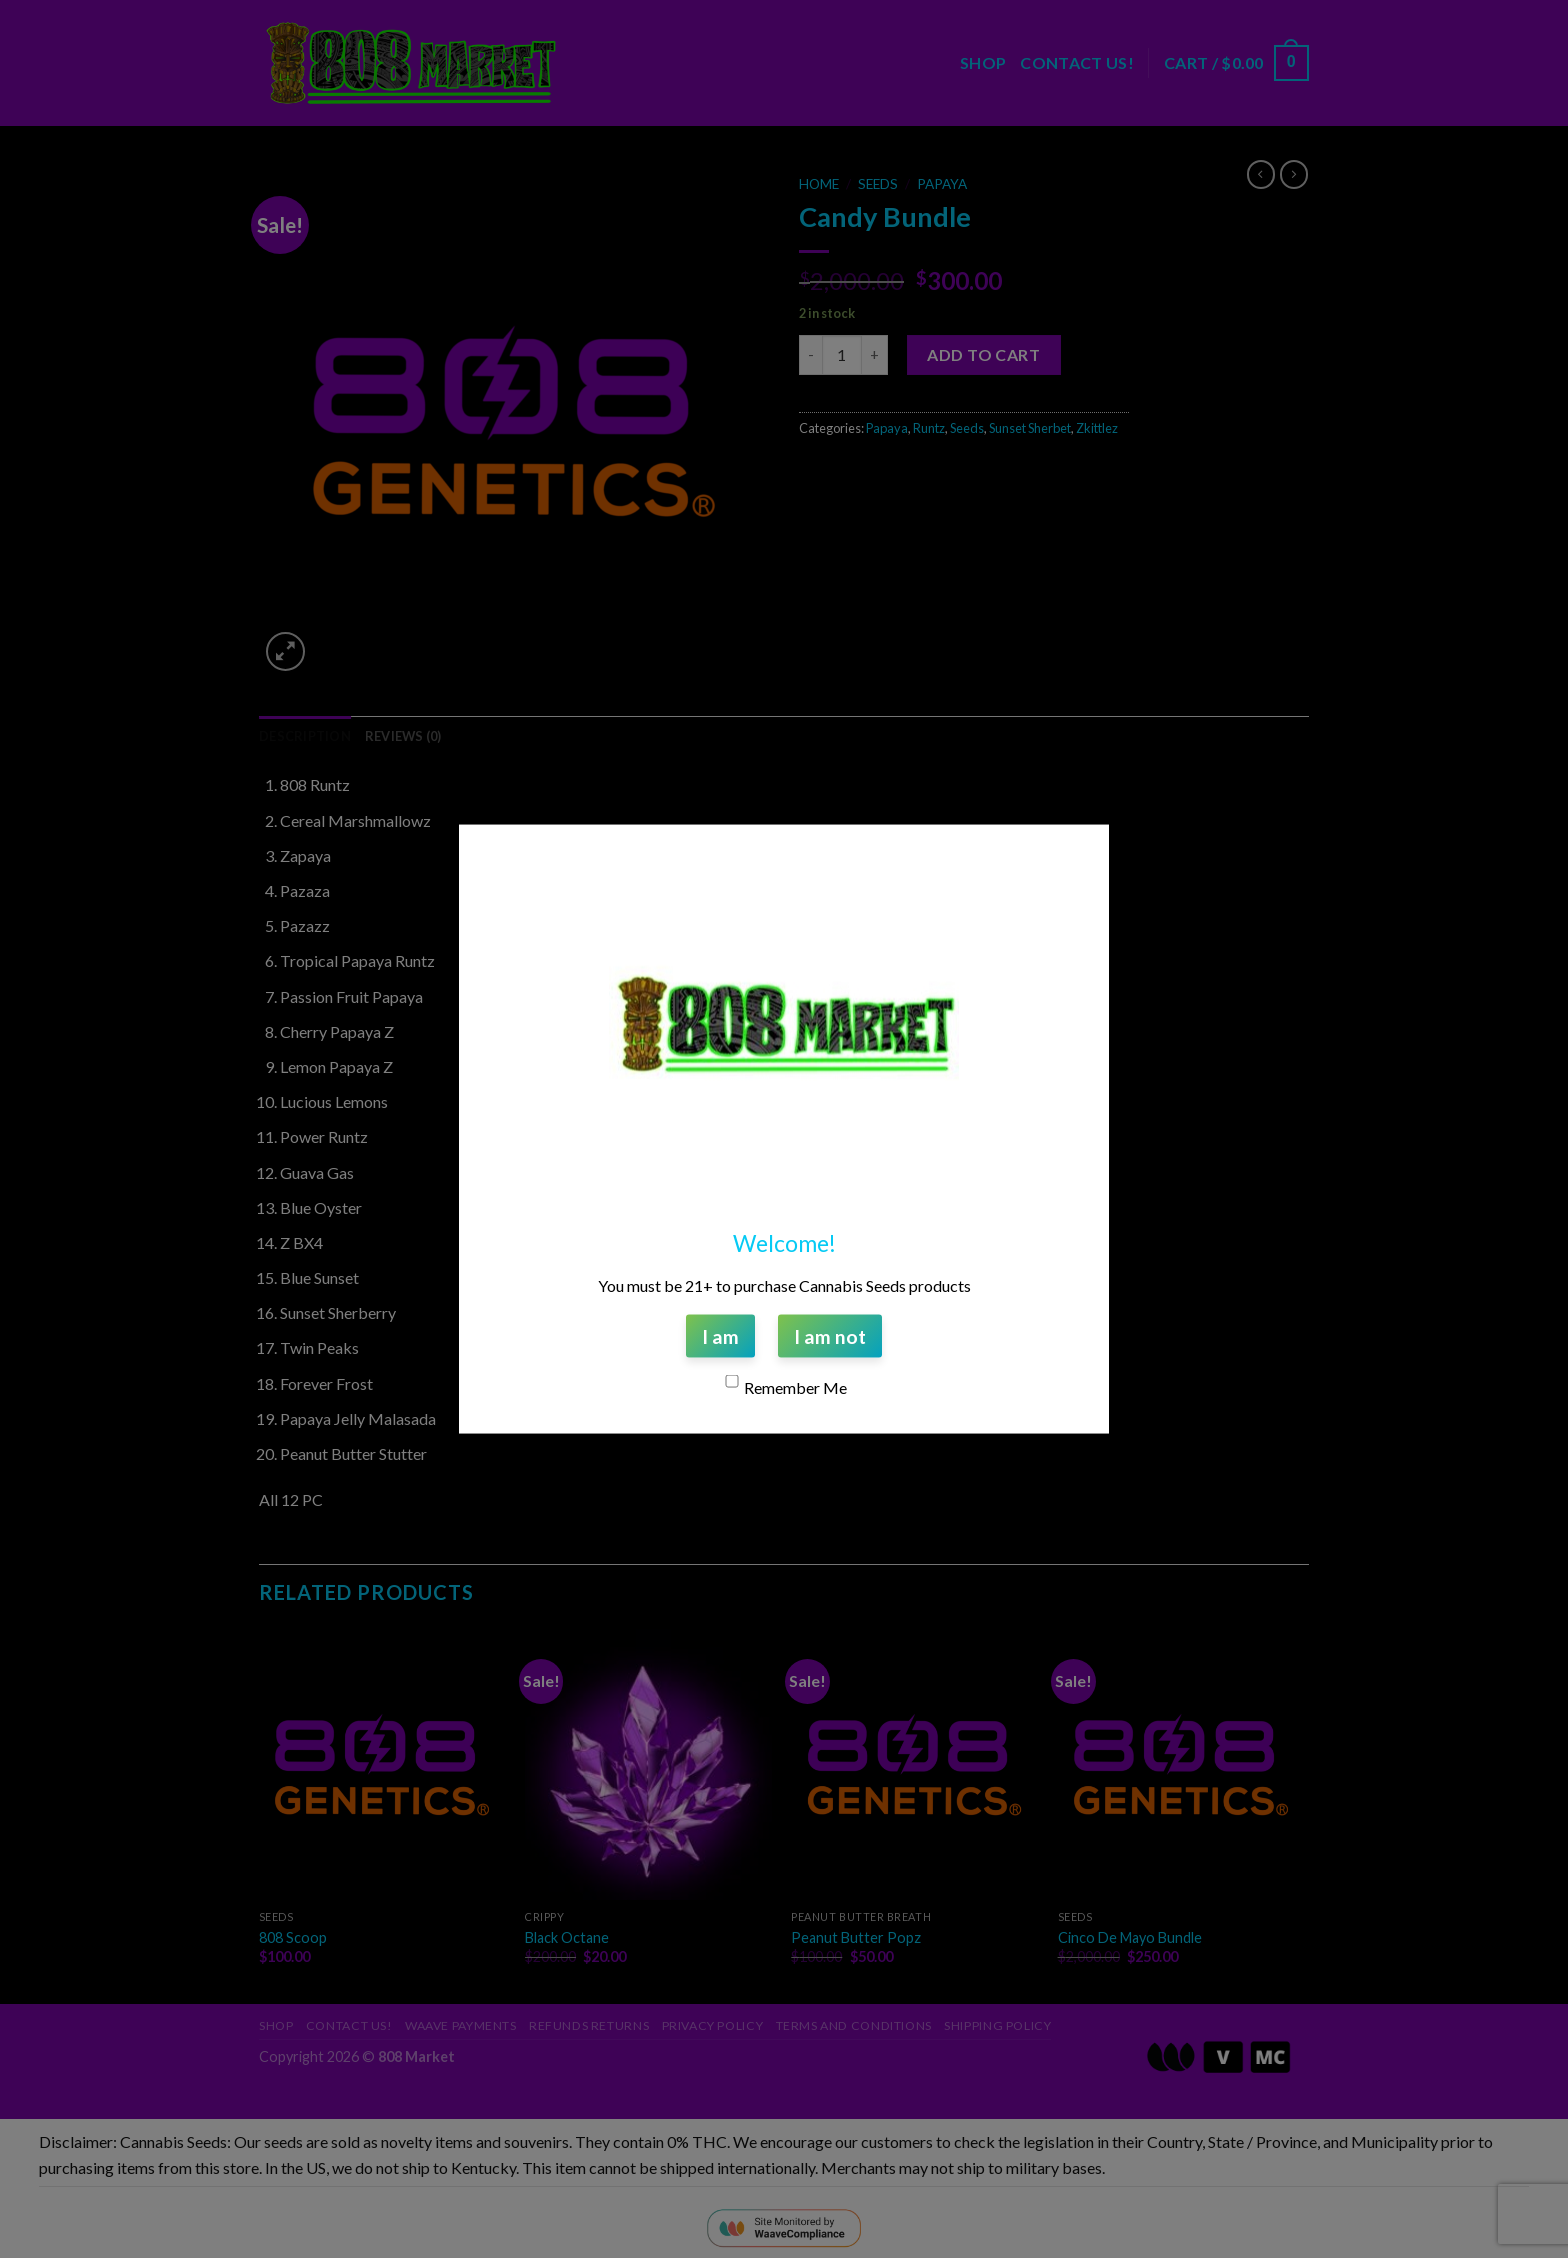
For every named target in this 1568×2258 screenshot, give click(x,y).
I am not (830, 1335)
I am (720, 1335)
